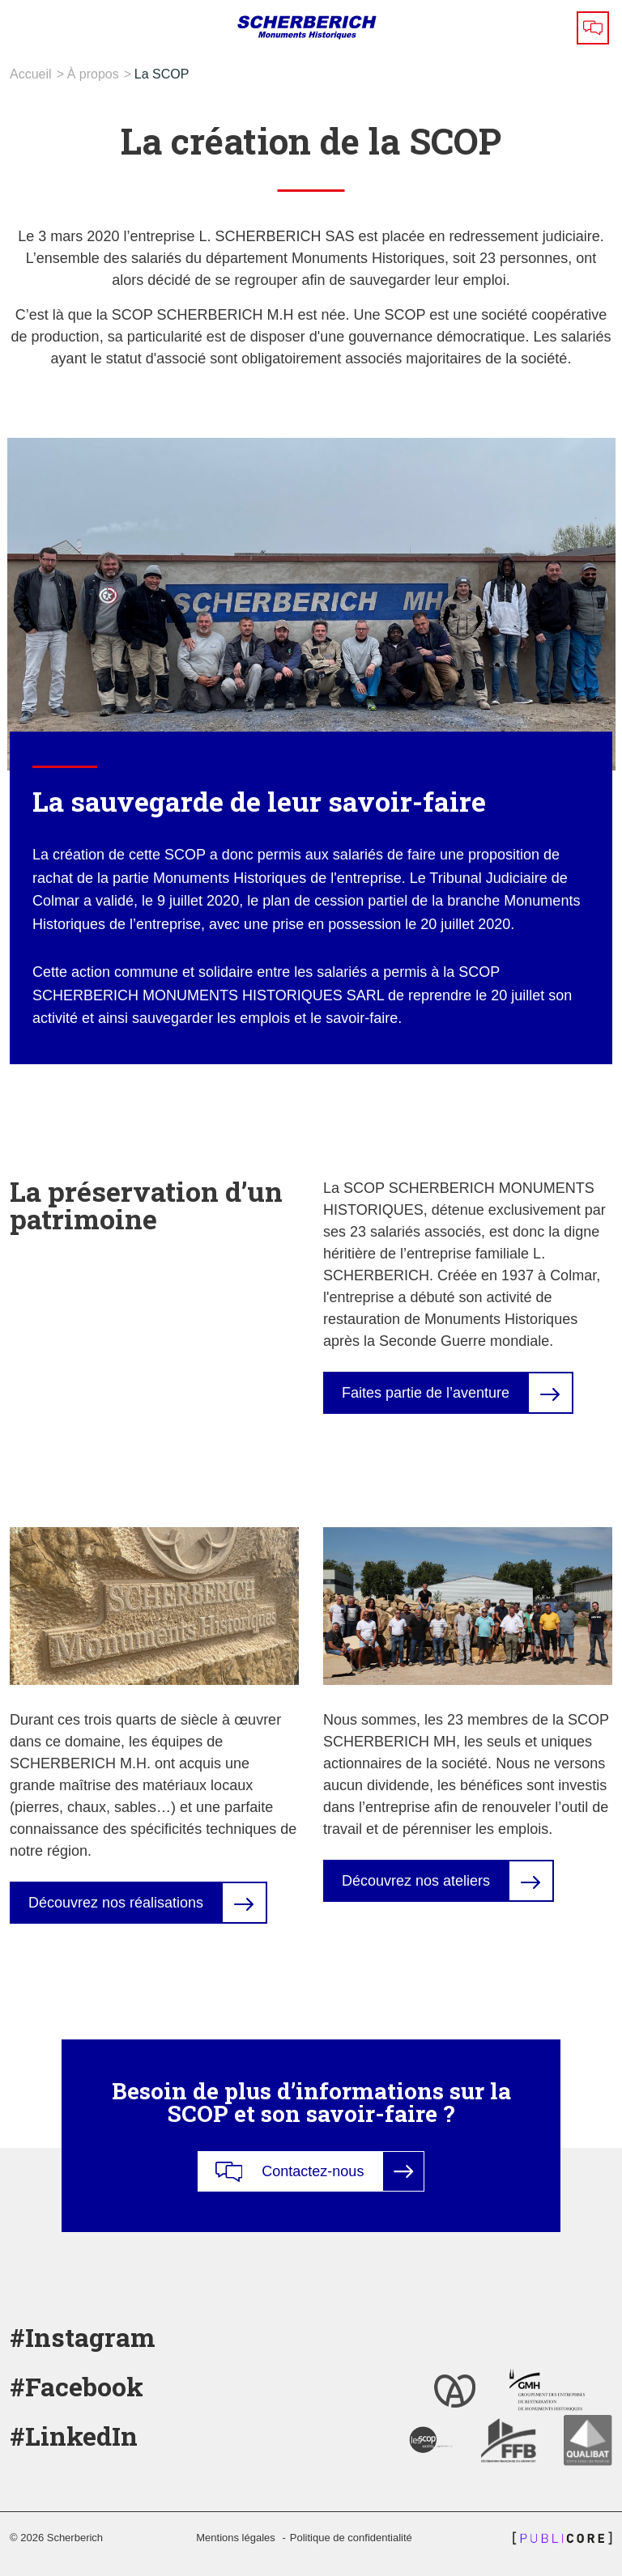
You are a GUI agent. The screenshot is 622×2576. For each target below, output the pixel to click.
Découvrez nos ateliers (416, 1881)
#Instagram (83, 2336)
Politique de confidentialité (351, 2537)
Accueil (31, 74)
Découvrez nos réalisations (115, 1903)
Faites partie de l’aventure (425, 1393)
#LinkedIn (74, 2435)
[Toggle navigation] (25, 27)
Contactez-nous (289, 2172)
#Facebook (76, 2386)
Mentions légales (235, 2537)
